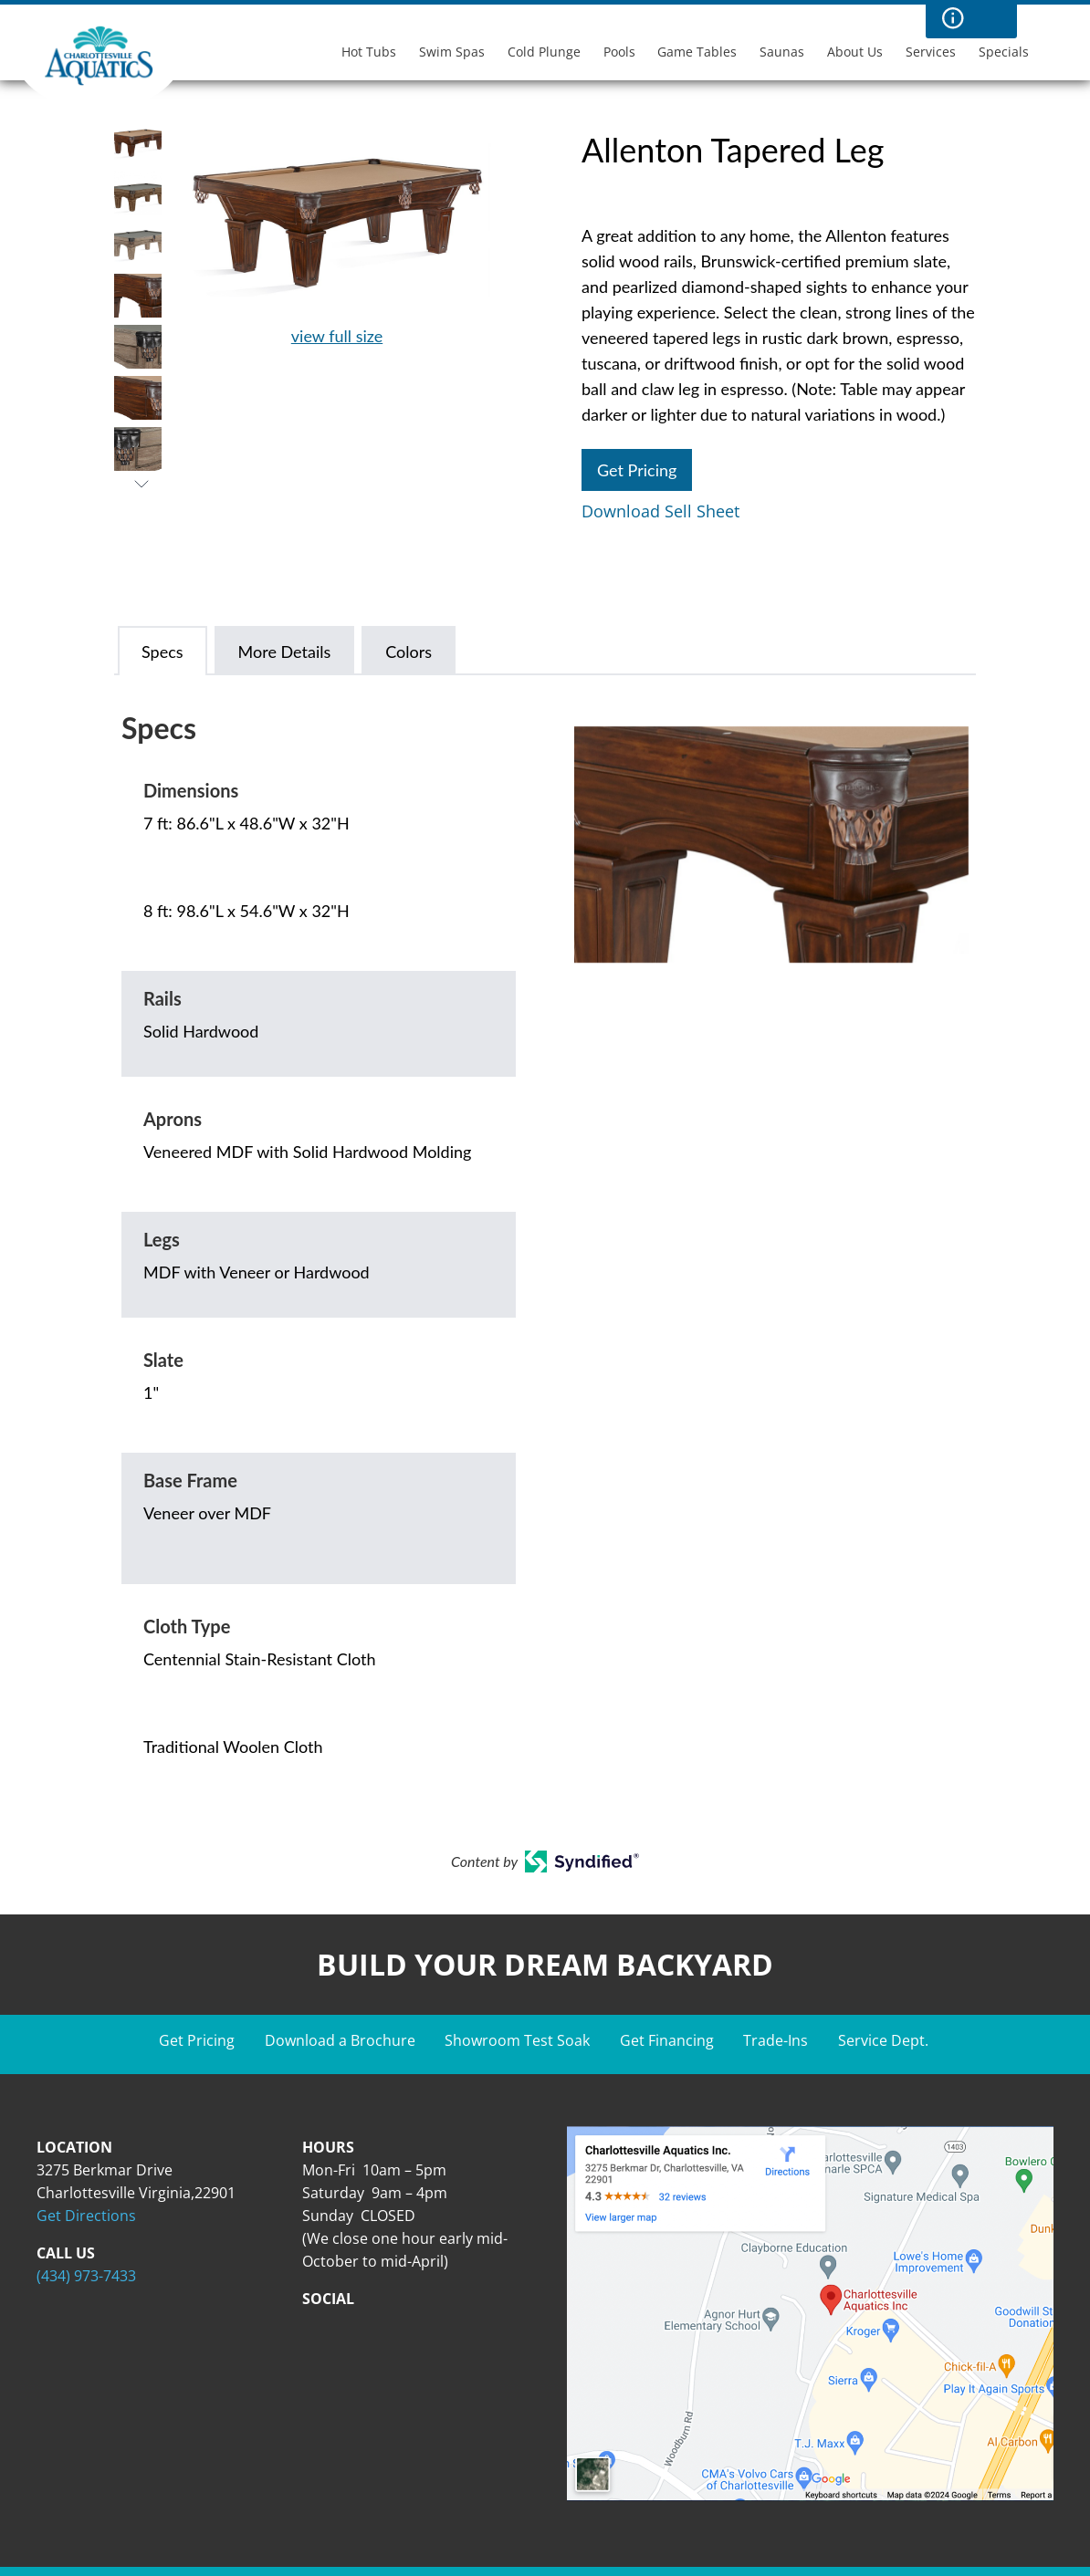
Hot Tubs (368, 51)
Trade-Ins (775, 2040)
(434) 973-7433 (86, 2276)
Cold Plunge (544, 51)
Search (989, 18)
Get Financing (667, 2040)
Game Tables (697, 51)
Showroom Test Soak (517, 2040)
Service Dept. (883, 2040)
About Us (855, 51)
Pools (619, 51)
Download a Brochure (340, 2040)
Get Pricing (636, 470)
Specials (1004, 51)
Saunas (782, 51)
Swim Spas (452, 51)
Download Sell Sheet (660, 511)
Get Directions (86, 2216)
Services (931, 51)
